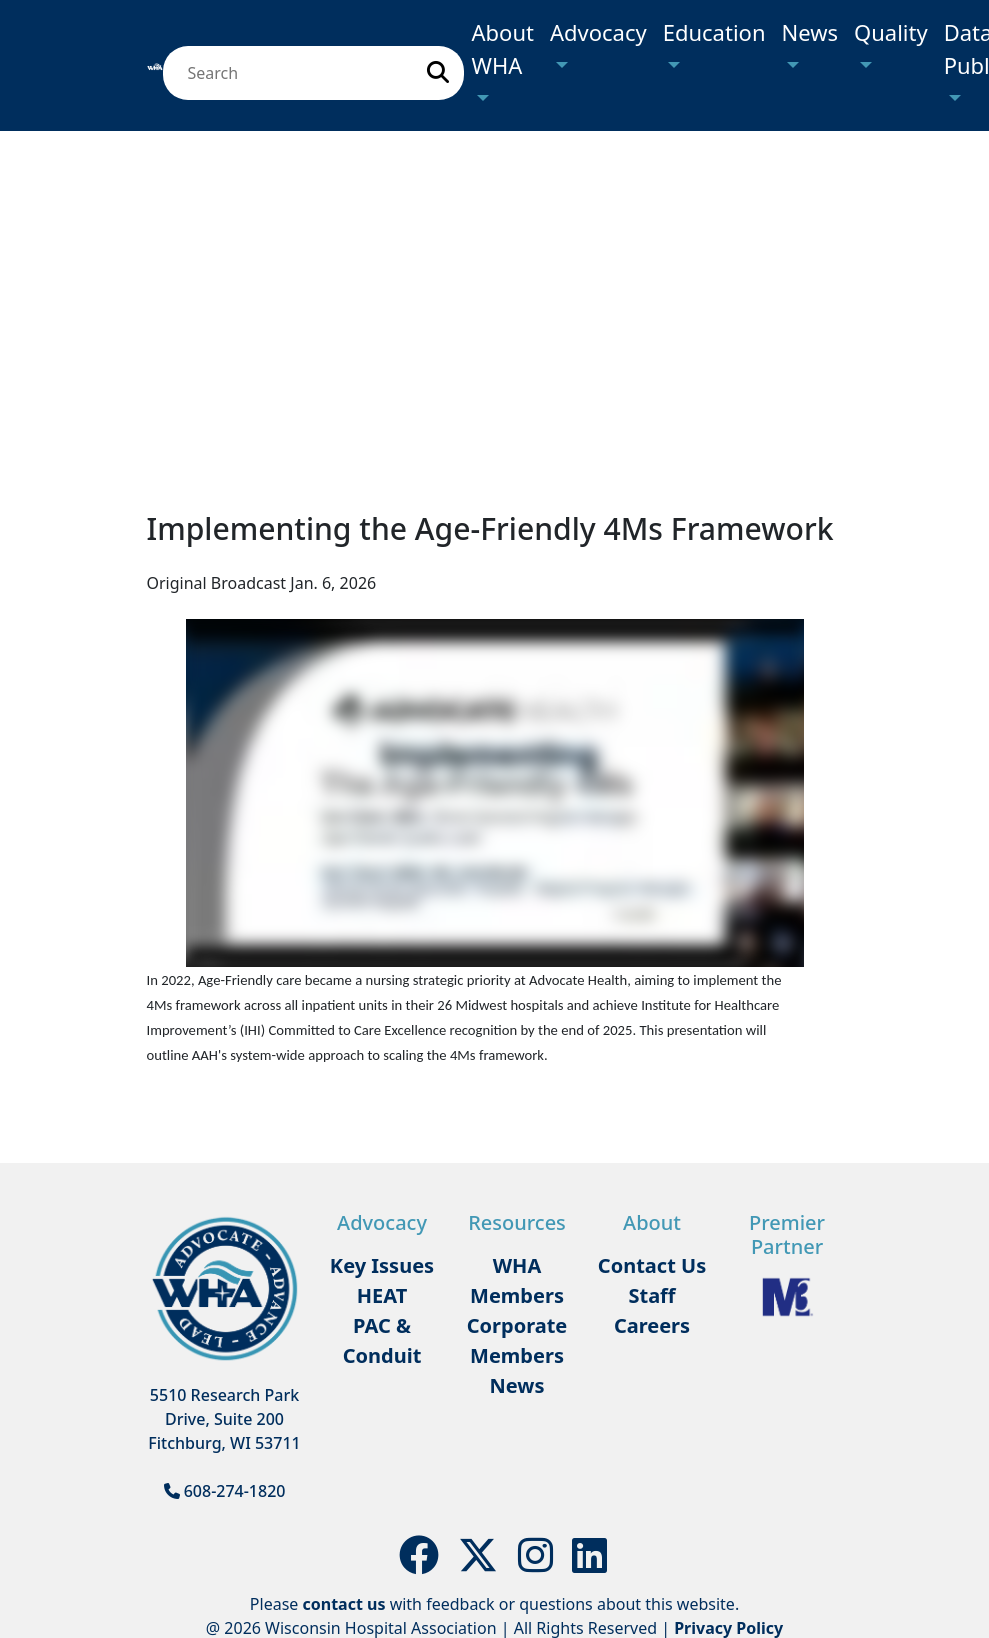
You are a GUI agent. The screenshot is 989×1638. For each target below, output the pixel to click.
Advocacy (598, 32)
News (810, 32)
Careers (652, 1325)
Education (714, 32)
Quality (891, 32)
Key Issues (382, 1265)
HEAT (382, 1295)
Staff (651, 1295)
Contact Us (652, 1265)
